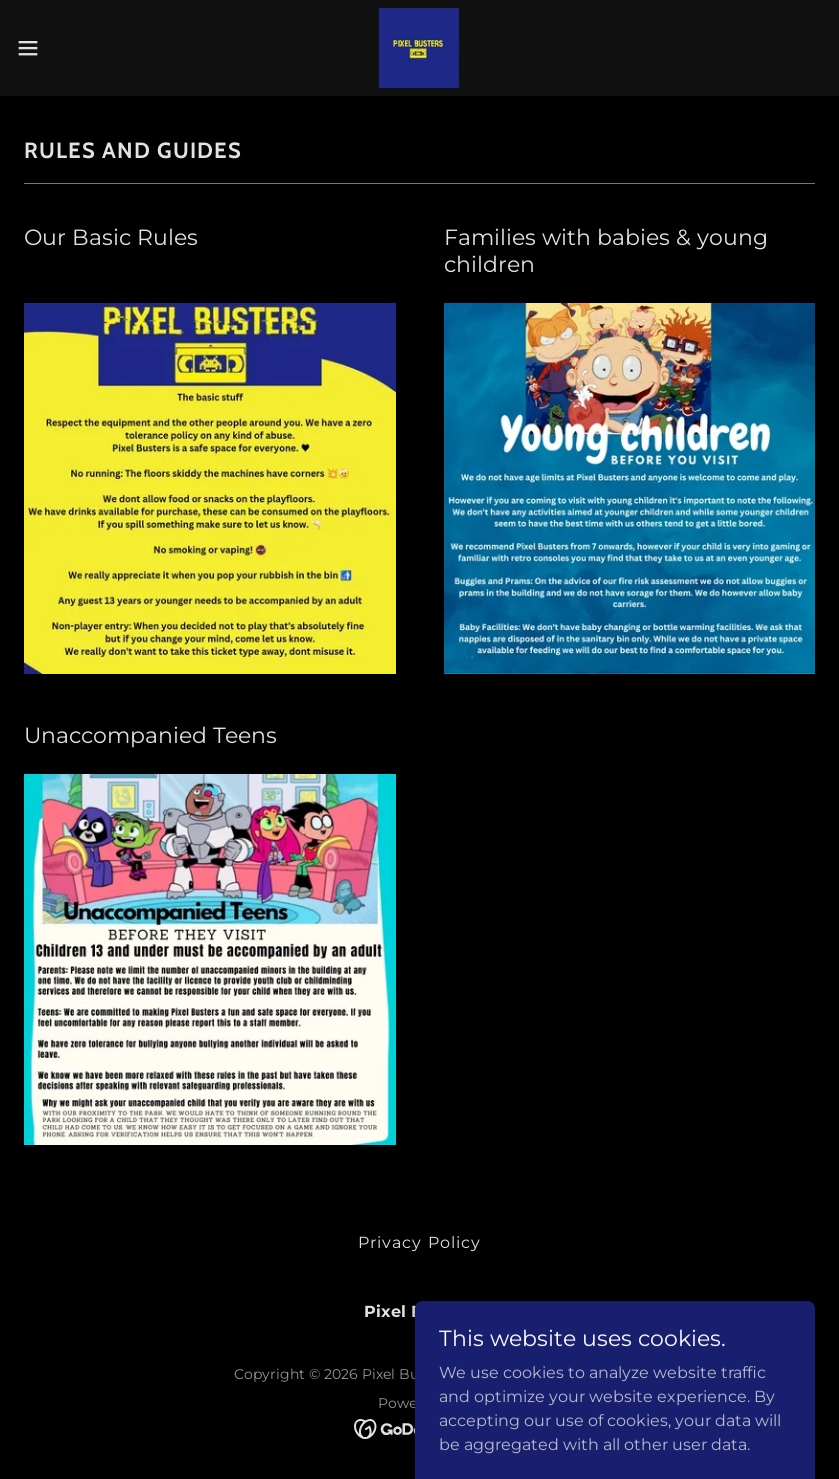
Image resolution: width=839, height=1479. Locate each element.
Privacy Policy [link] (419, 1242)
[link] (419, 48)
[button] (69, 48)
